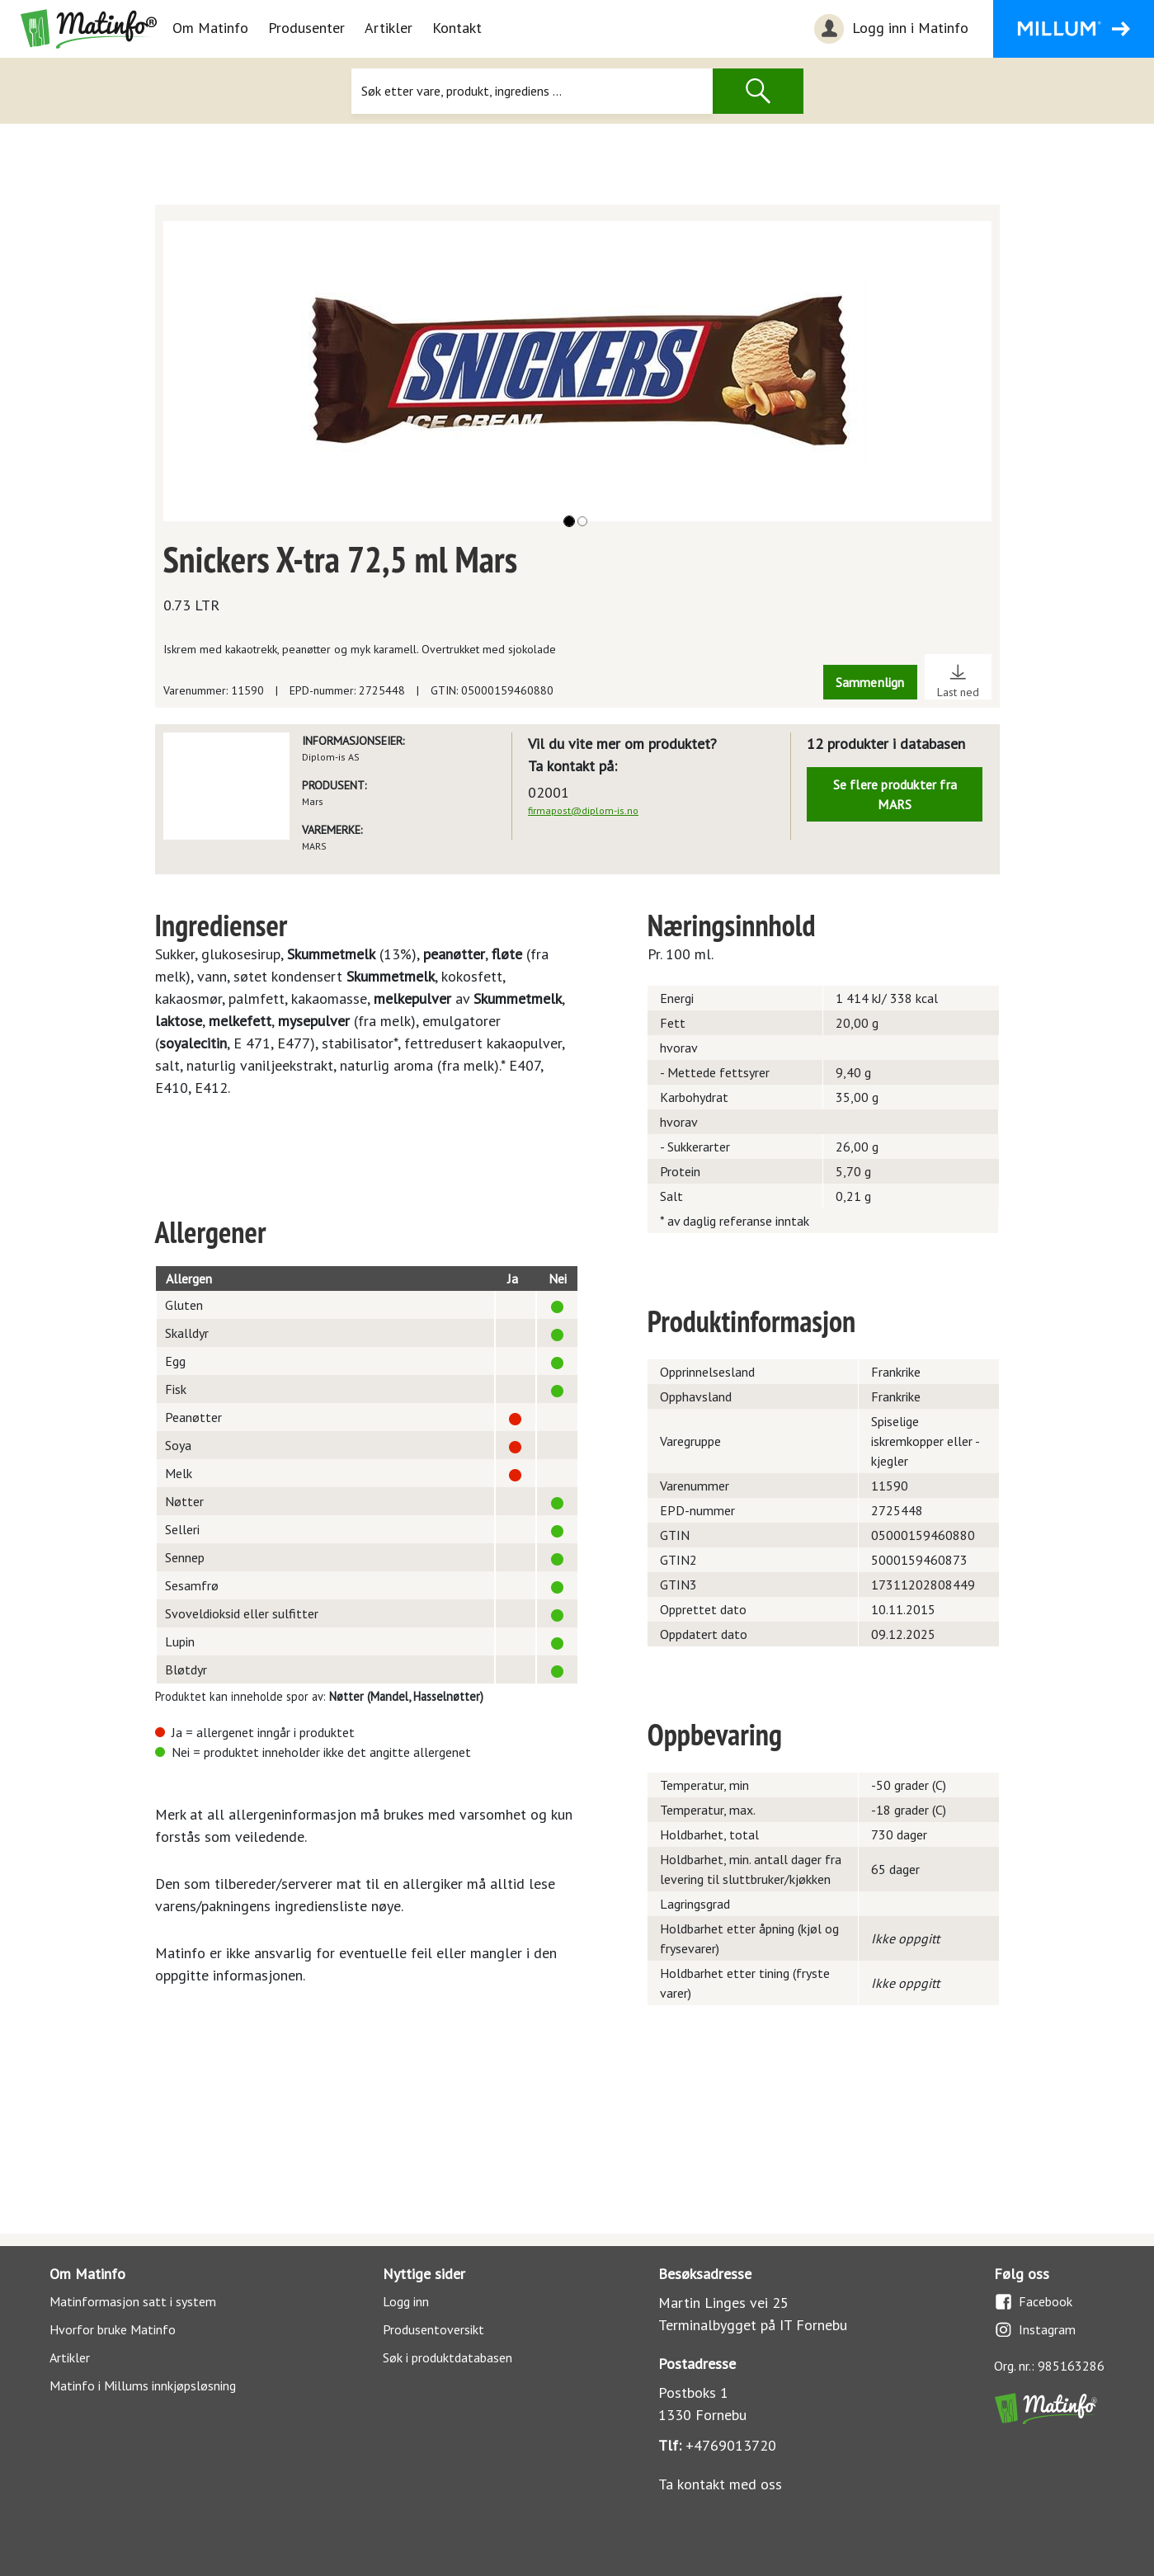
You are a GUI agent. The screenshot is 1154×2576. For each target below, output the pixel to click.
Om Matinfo (210, 27)
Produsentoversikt (433, 2329)
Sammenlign (870, 682)
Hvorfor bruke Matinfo (112, 2329)
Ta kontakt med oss (720, 2484)
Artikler (388, 27)
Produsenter (306, 27)
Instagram (1035, 2329)
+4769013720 (730, 2445)
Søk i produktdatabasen (447, 2357)
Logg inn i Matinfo (889, 29)
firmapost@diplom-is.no (583, 810)
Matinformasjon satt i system (132, 2301)
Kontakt (457, 27)
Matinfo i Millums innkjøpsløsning (142, 2385)
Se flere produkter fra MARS (895, 794)
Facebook (1033, 2301)
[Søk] (532, 91)
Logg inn (406, 2301)
